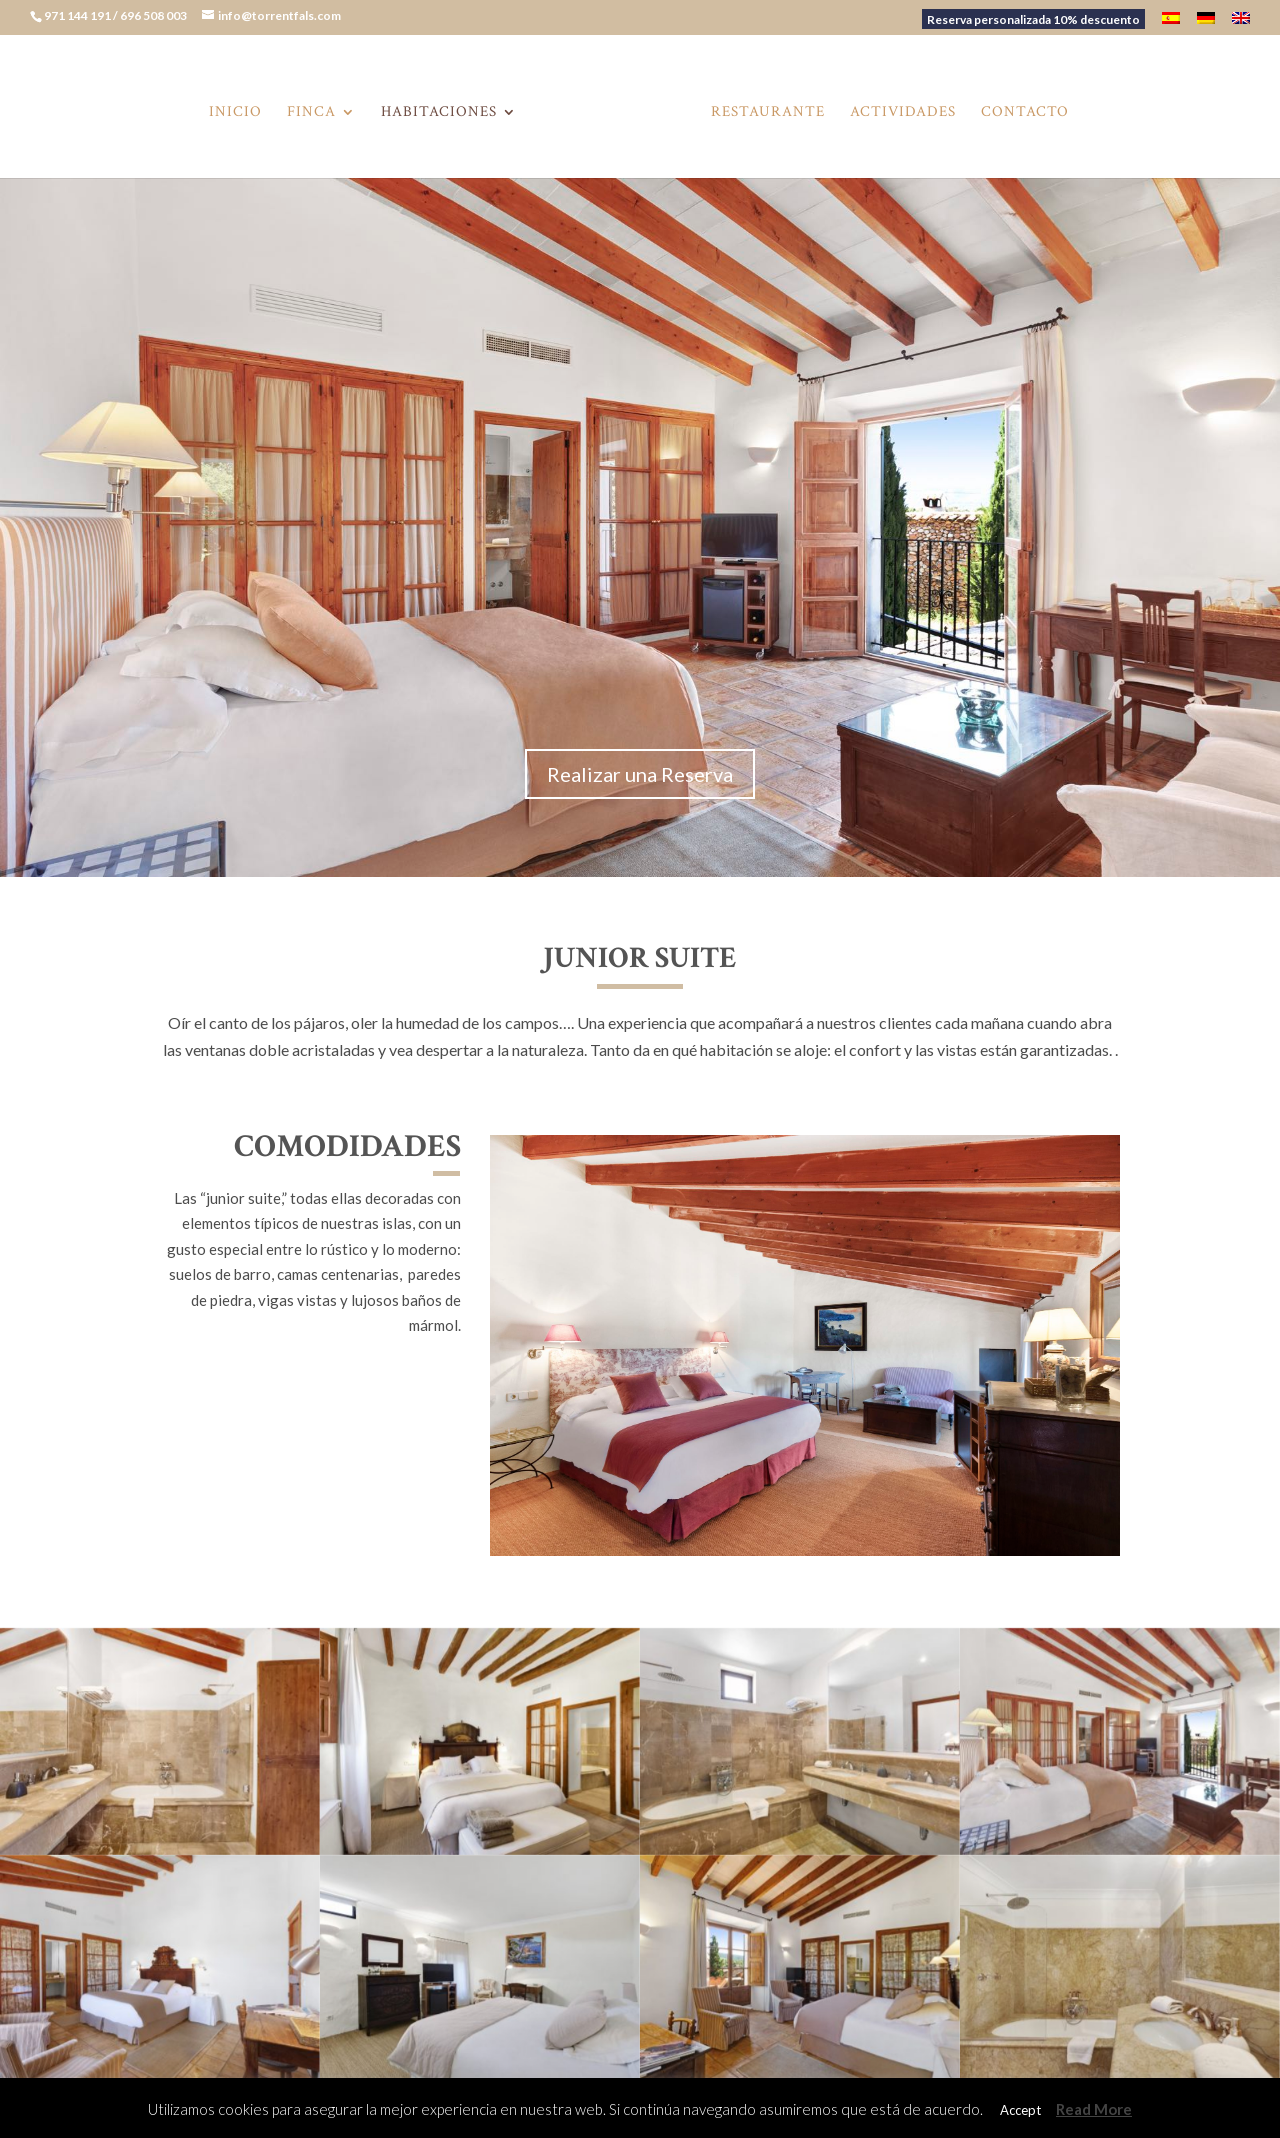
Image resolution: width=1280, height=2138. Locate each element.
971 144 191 (78, 15)
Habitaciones (439, 113)
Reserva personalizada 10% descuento (1033, 19)
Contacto (1025, 113)
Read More (1094, 2109)
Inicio (235, 113)
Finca (311, 113)
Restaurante (768, 113)
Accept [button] (1020, 2110)
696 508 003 (154, 15)
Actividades (903, 113)
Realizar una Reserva (640, 774)
